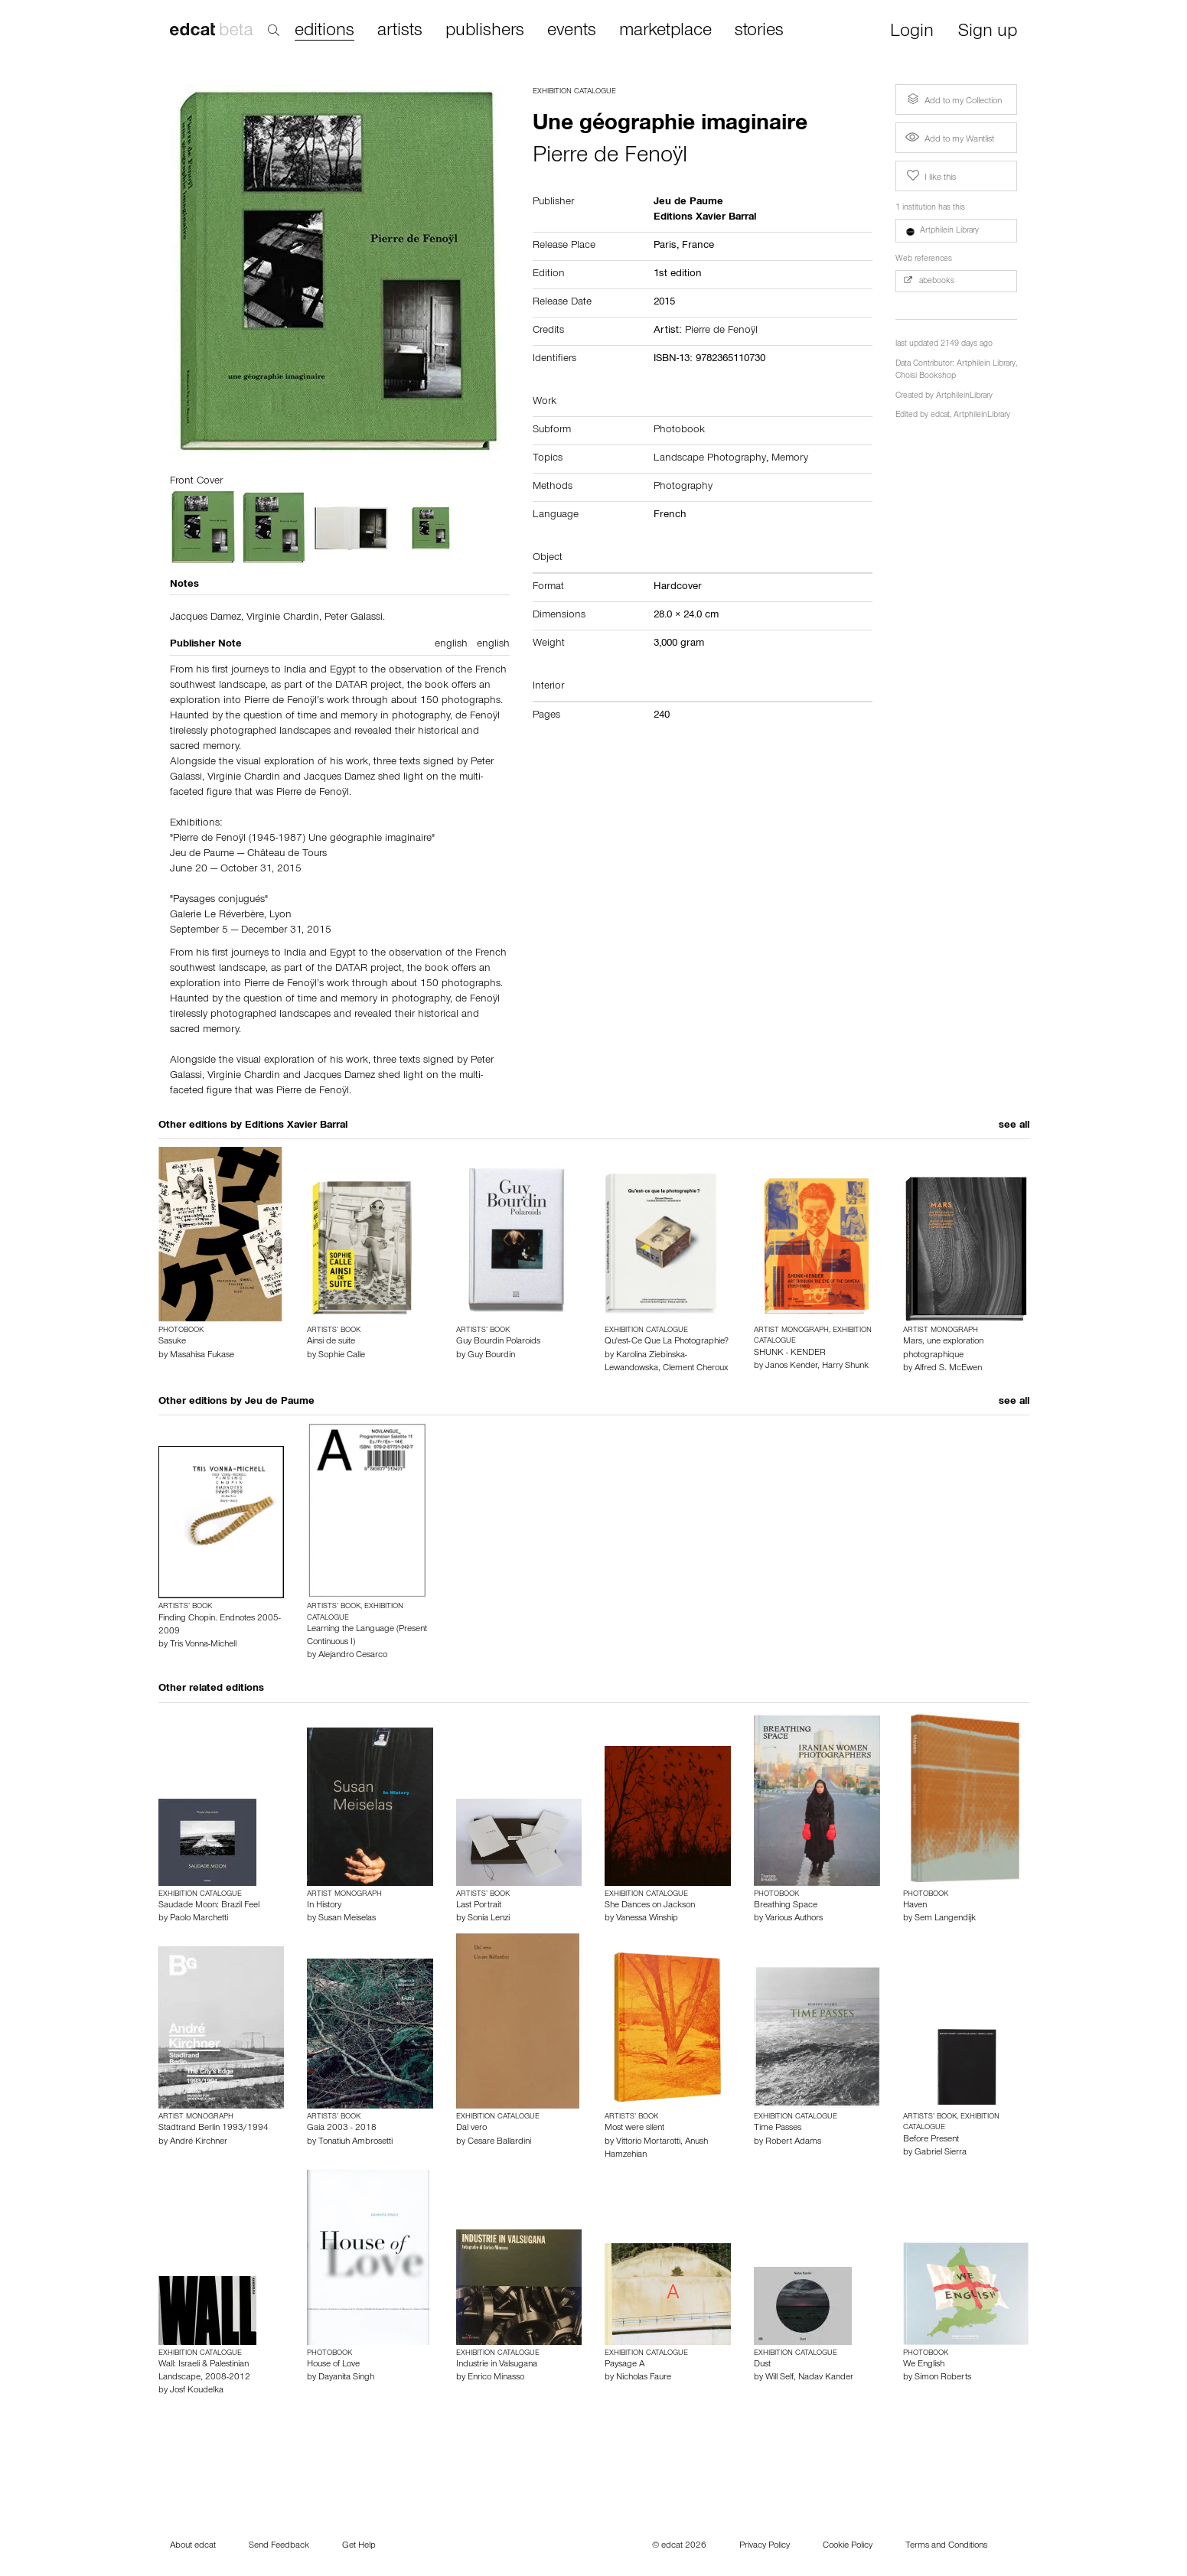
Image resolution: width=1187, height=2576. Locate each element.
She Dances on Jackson (650, 1905)
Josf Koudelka (196, 2390)
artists (399, 31)
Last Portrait (478, 1905)
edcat (940, 416)
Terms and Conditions (946, 2546)
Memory (789, 459)
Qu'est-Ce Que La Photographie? (667, 1342)
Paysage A (624, 2364)
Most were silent (634, 2128)
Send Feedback (279, 2546)
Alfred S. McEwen (948, 1368)
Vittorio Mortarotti (648, 2142)
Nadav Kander (825, 2377)
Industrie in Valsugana (496, 2364)
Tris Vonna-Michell (203, 1644)
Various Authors (794, 1918)
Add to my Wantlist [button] (949, 140)
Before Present (931, 2139)
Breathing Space (785, 1905)
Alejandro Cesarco (352, 1655)
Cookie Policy (847, 2546)
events (571, 31)
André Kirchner (198, 2142)
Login (912, 32)
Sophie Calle (341, 1355)
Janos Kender (791, 1366)
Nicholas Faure (643, 2377)
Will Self (779, 2377)
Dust (762, 2364)
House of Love (333, 2364)
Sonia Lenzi (489, 1918)
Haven (915, 1905)
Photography (683, 487)
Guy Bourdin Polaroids (498, 1342)
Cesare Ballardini (499, 2142)
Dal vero (471, 2128)
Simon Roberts (943, 2377)
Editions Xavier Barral (296, 1126)
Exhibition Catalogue (574, 92)
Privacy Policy (764, 2546)
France (698, 246)
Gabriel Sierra (941, 2153)
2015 (664, 303)
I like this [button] (930, 176)
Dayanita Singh (346, 2377)
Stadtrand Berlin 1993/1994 (213, 2128)
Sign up (987, 32)
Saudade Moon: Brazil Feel (208, 1905)
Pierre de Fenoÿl (610, 157)
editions (324, 32)
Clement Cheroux (695, 1368)
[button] (956, 231)
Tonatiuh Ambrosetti (355, 2142)
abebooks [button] (929, 281)
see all (1014, 1126)
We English (923, 2364)
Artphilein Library (986, 364)
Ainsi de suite (331, 1342)
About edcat (193, 2546)
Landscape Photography (710, 459)
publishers (484, 31)
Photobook (679, 430)
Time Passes (777, 2128)
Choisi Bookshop (925, 377)
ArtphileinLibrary (964, 396)
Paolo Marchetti (199, 1918)
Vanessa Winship (647, 1918)
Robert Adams (793, 2142)
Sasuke (172, 1342)
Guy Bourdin (491, 1355)
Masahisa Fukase (202, 1355)
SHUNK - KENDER (790, 1353)
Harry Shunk (845, 1366)
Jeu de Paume (280, 1402)
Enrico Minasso (496, 2377)
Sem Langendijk (945, 1918)
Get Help (359, 2546)
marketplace (665, 31)
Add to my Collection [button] (953, 99)
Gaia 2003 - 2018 (342, 2128)
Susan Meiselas (347, 1918)
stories (759, 31)
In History (324, 1905)
